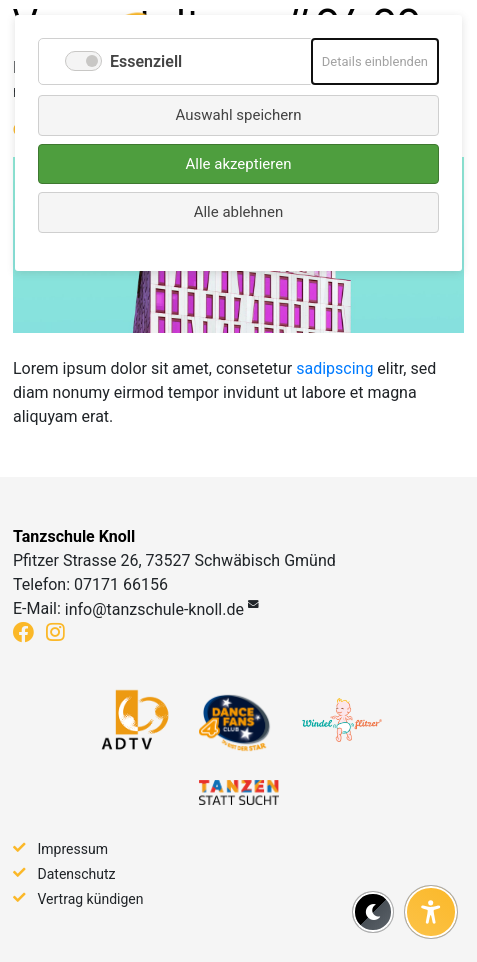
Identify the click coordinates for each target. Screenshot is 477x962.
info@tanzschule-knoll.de (154, 609)
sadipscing (334, 368)
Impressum (73, 849)
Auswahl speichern (239, 115)
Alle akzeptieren (239, 164)
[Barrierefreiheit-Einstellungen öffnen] (431, 912)
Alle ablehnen (239, 212)
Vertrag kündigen (91, 899)
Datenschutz (77, 874)
